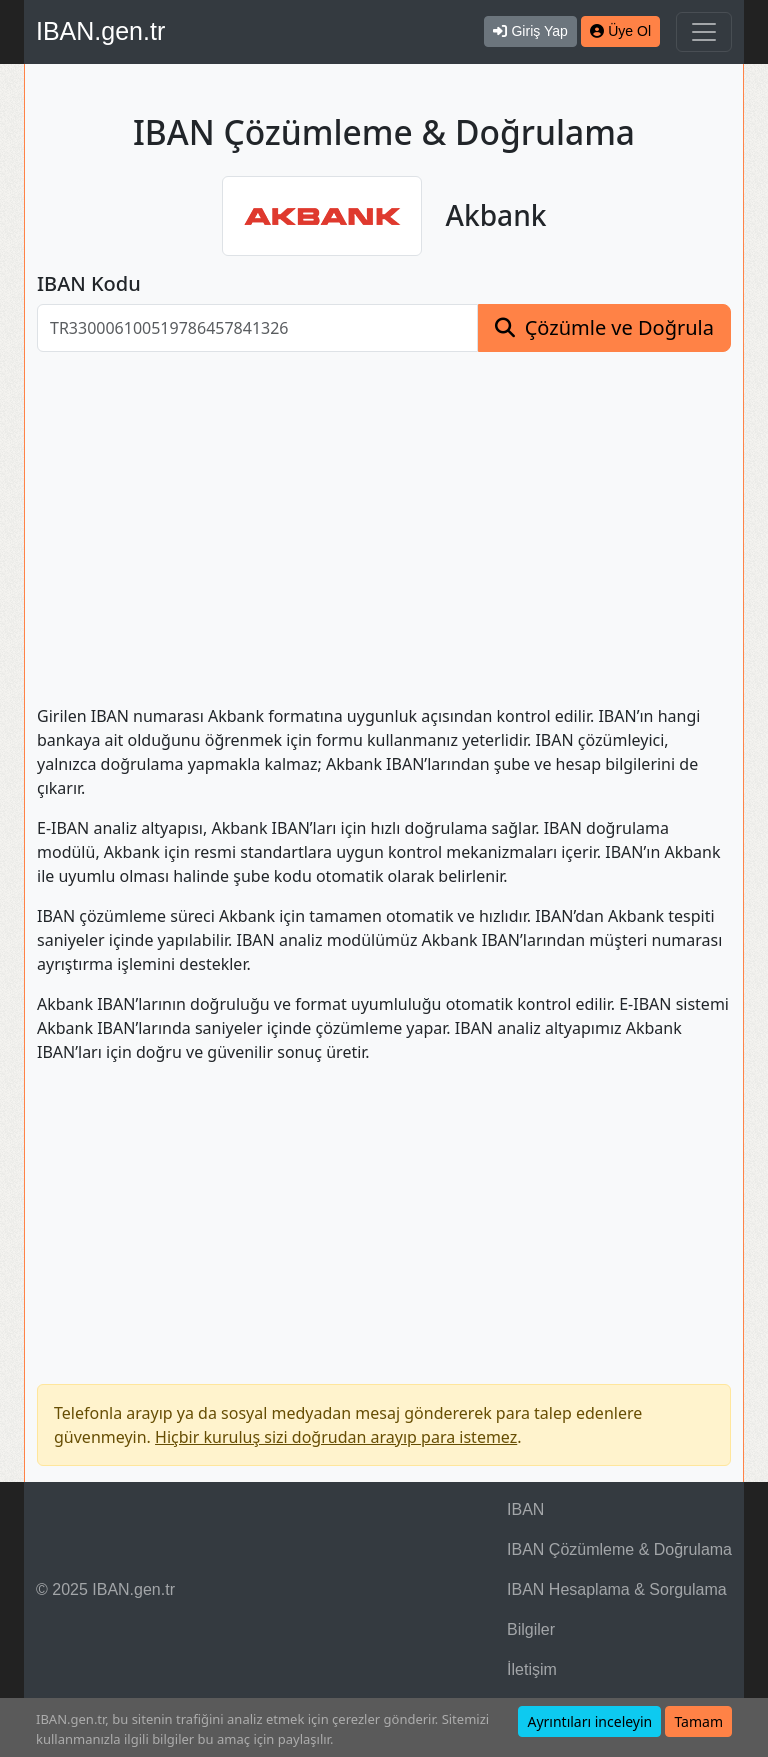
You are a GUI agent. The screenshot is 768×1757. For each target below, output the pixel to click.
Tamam (698, 1721)
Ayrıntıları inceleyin (589, 1721)
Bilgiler (531, 1629)
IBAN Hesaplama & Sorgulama (617, 1589)
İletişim (532, 1669)
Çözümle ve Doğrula (619, 327)
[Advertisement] (384, 516)
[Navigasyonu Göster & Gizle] (704, 32)
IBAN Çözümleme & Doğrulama (619, 1549)
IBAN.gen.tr (100, 31)
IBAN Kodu (89, 284)
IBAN (525, 1509)
